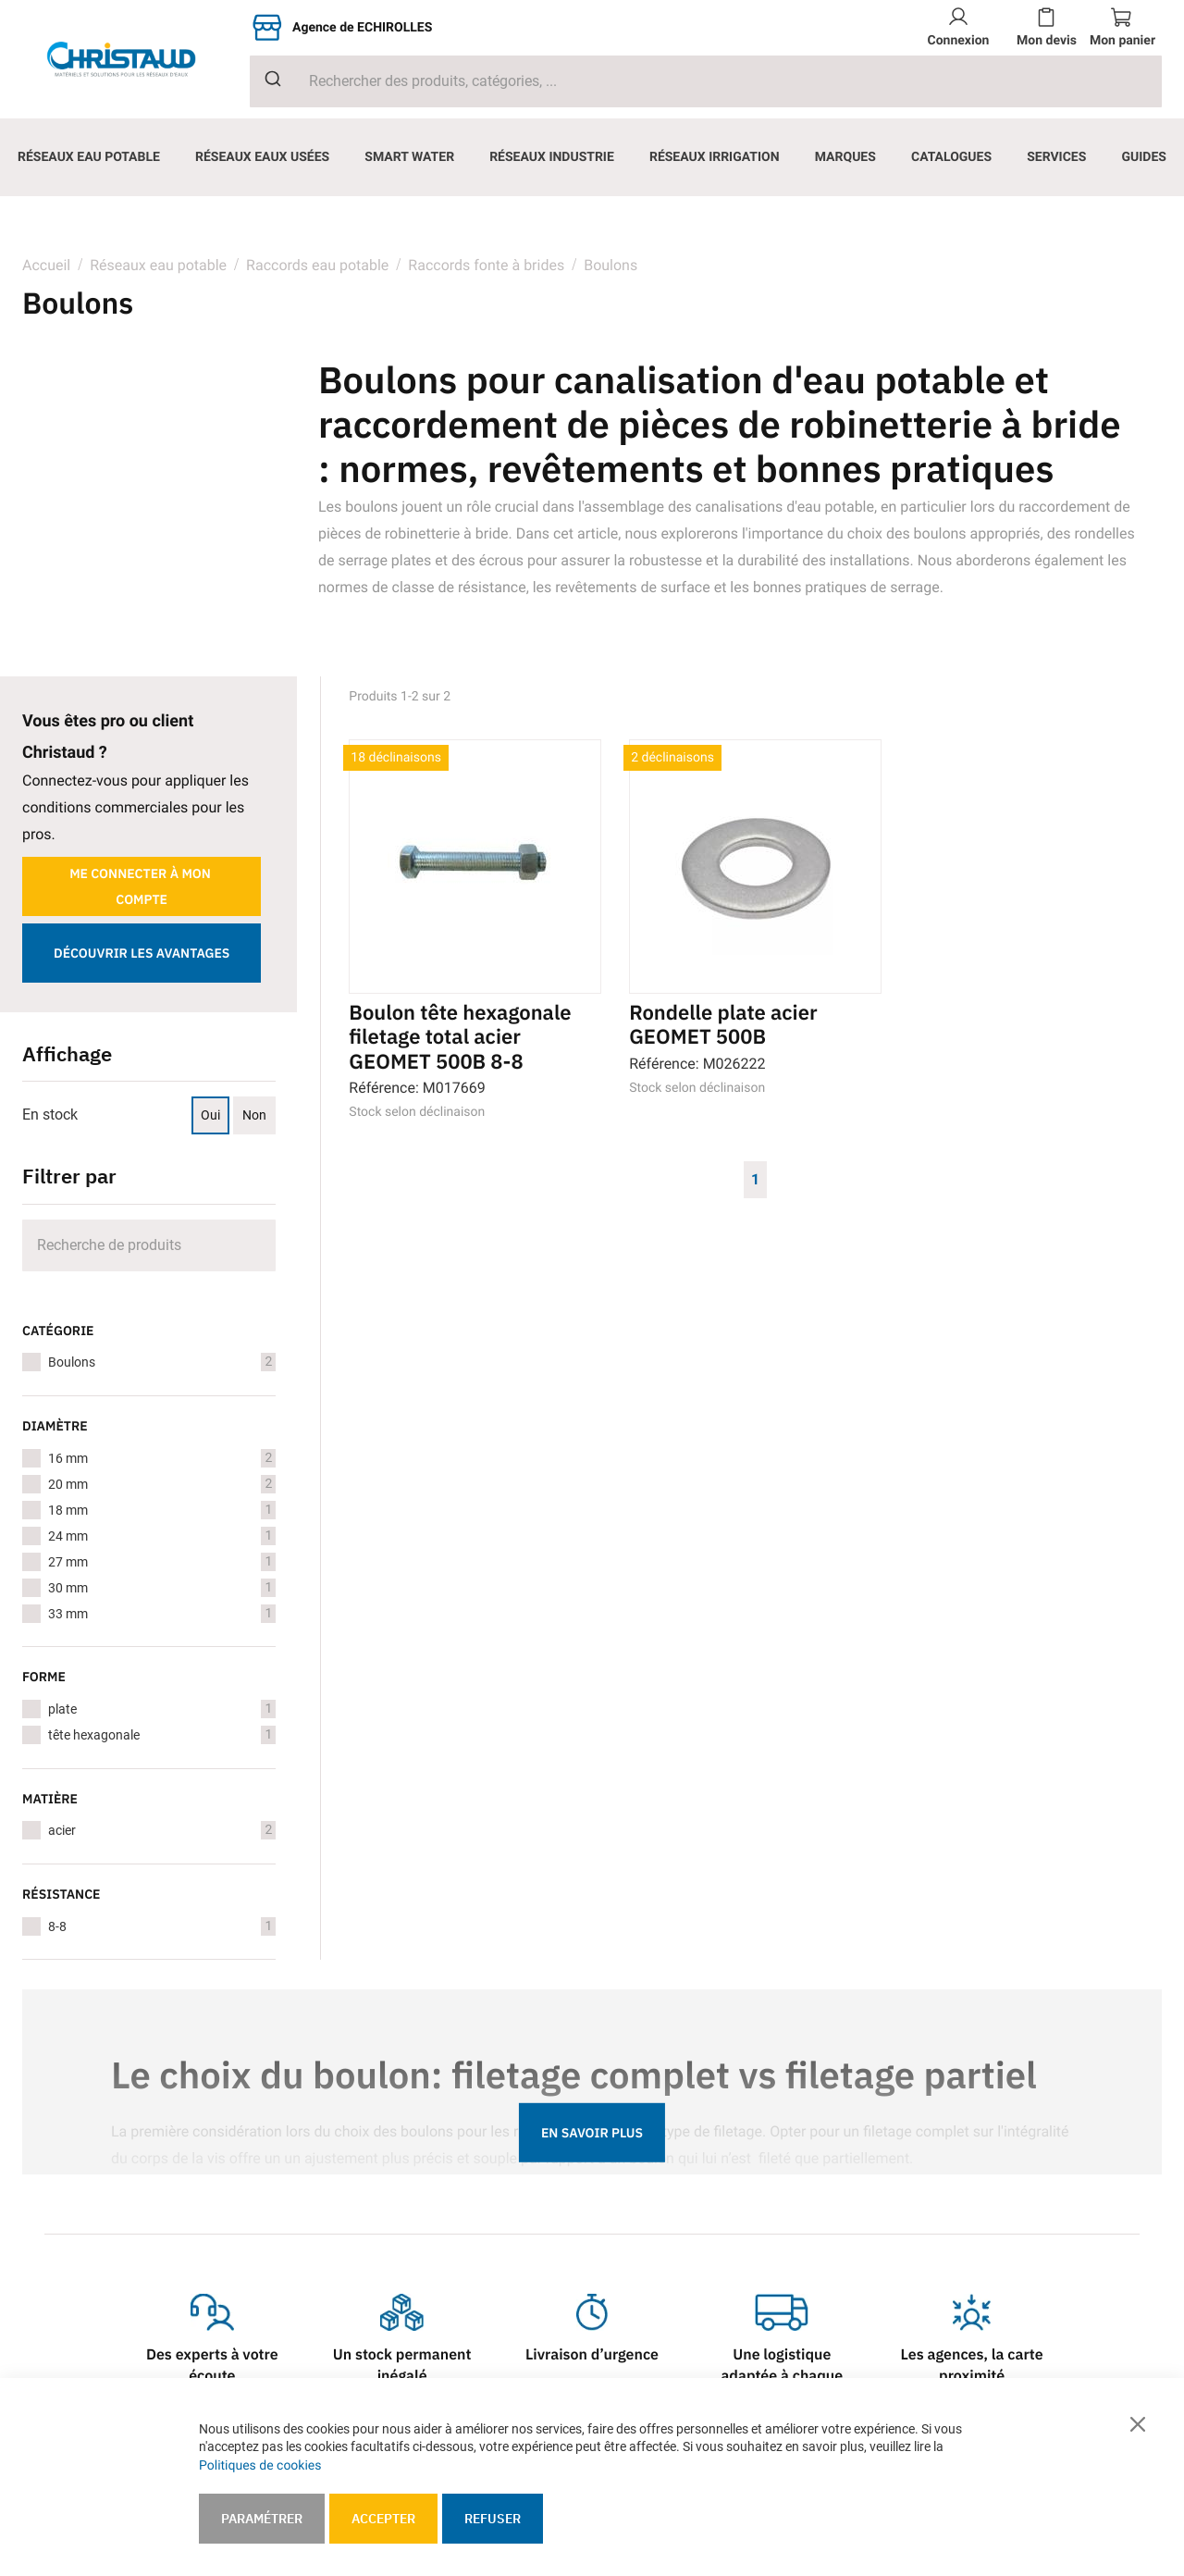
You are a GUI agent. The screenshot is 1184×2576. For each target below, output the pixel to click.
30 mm (162, 1588)
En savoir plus (592, 2132)
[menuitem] (89, 157)
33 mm (162, 1613)
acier (162, 1830)
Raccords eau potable (317, 265)
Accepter (383, 2518)
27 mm (162, 1562)
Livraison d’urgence (592, 2355)
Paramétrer (261, 2518)
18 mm (162, 1510)
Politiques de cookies (260, 2465)
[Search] (149, 1245)
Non (254, 1115)
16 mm (162, 1458)
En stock (50, 1114)
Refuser (492, 2518)
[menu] (592, 157)
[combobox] (706, 81)
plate (162, 1709)
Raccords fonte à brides (486, 265)
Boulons (162, 1362)
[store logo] (136, 59)
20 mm (162, 1484)
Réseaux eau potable (158, 265)
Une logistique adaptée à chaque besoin (782, 2376)
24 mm (162, 1536)
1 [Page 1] (755, 1179)
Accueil (46, 265)
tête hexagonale (162, 1735)
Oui (210, 1115)
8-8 (162, 1926)
